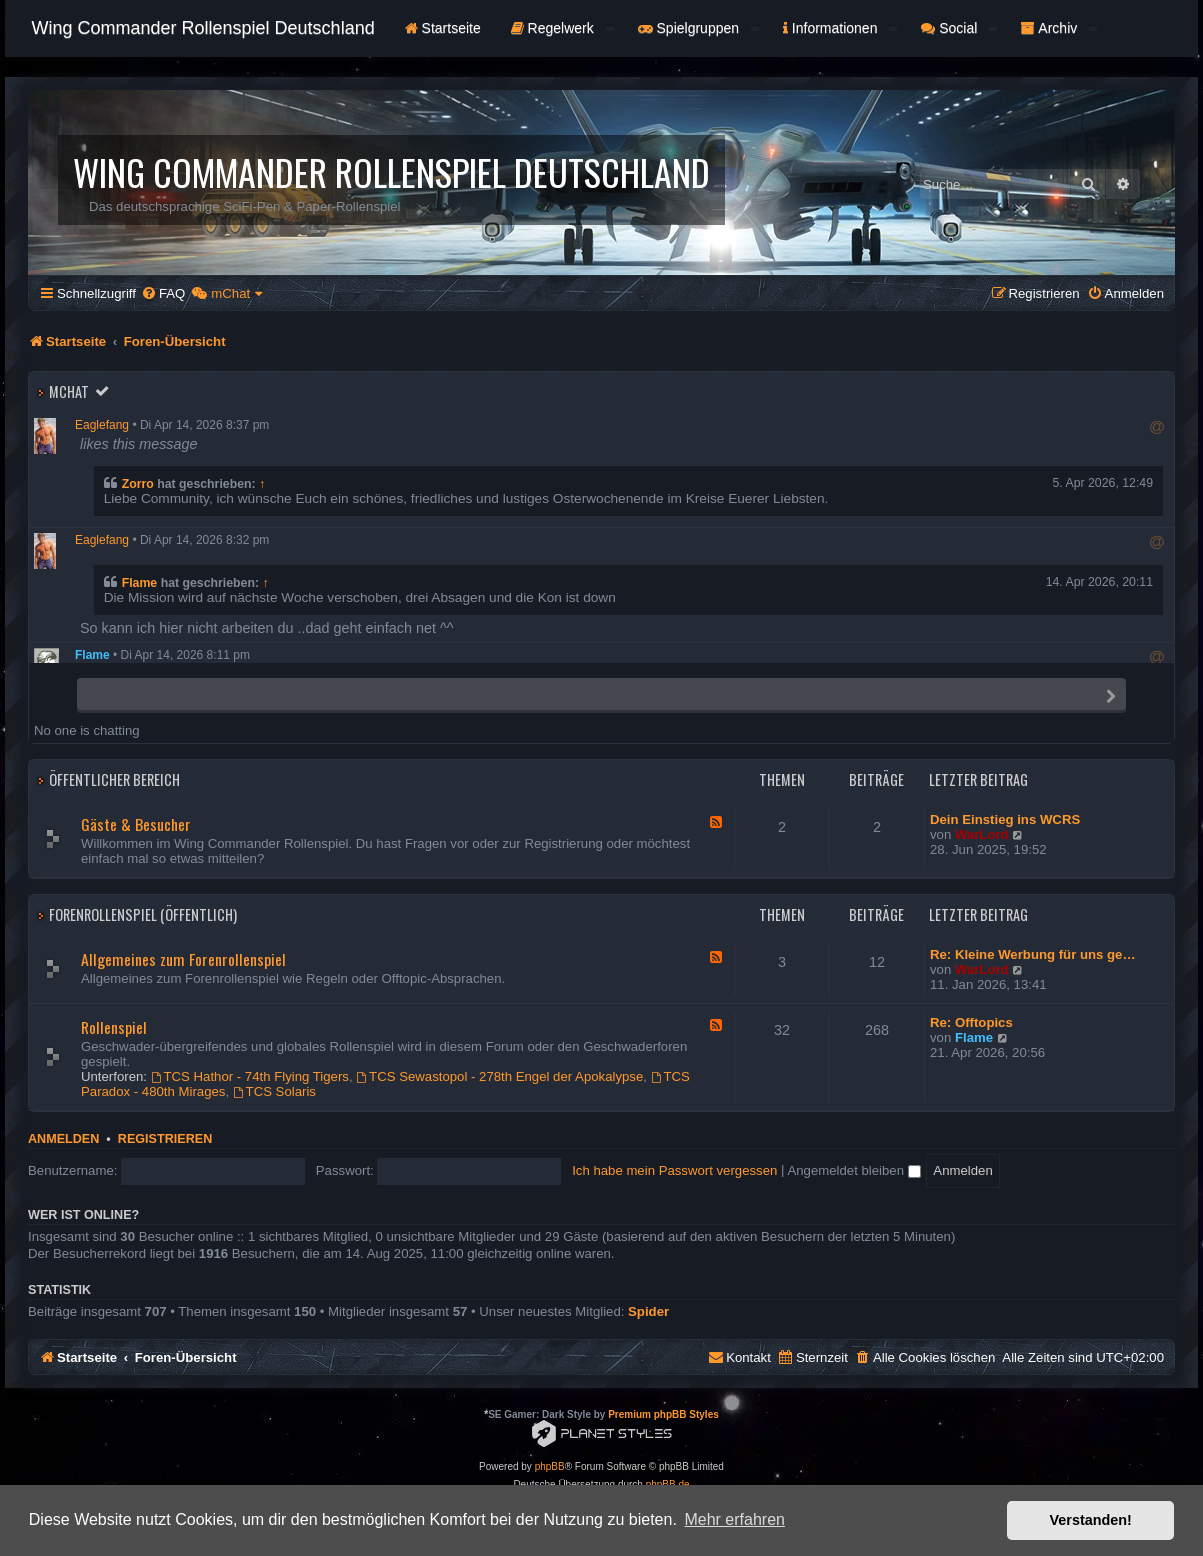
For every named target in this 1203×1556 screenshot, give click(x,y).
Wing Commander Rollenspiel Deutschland (203, 28)
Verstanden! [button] (1091, 1520)
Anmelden (63, 1139)
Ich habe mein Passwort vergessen (674, 1170)
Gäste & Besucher (136, 824)
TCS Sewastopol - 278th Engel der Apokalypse (499, 1076)
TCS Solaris (274, 1091)
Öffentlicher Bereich (114, 779)
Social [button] (959, 28)
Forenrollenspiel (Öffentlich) (143, 914)
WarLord (982, 834)
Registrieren (165, 1139)
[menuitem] (163, 293)
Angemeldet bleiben (853, 1170)
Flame (140, 583)
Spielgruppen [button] (698, 28)
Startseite (443, 28)
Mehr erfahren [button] (734, 1519)
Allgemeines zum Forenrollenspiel (183, 959)
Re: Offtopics (971, 1022)
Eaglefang (102, 425)
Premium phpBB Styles (663, 1414)
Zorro (138, 484)
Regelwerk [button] (562, 28)
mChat (69, 391)
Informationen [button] (840, 28)
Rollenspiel (114, 1027)
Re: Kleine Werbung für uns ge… (1033, 954)
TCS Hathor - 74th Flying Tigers (250, 1076)
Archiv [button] (1059, 28)
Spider (648, 1311)
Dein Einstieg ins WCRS (1005, 819)
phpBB (550, 1466)
